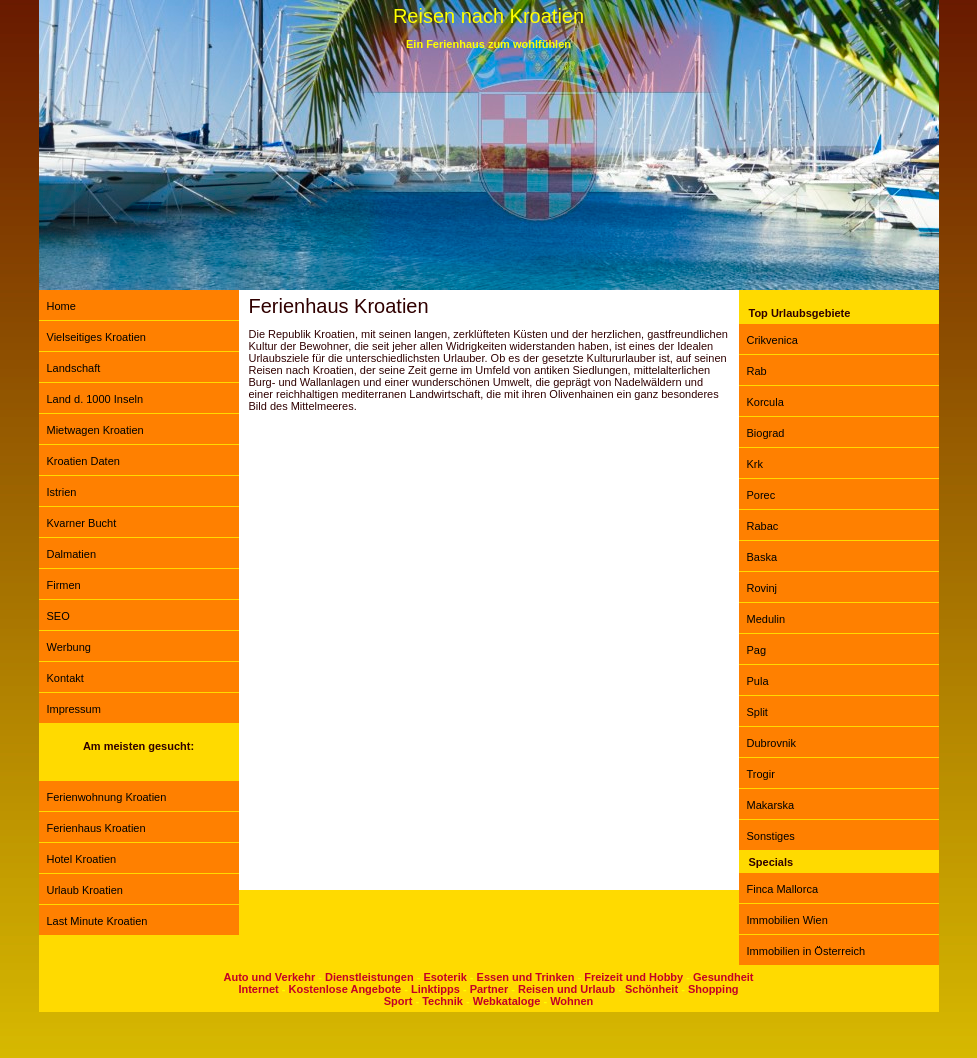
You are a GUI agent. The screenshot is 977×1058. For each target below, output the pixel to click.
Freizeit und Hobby (633, 977)
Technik (442, 1001)
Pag (757, 650)
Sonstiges (771, 836)
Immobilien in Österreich (806, 951)
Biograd (766, 433)
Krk (755, 464)
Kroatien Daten (83, 461)
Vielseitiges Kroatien (96, 337)
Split (757, 712)
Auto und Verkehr (270, 977)
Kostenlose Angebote (345, 989)
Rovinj (762, 588)
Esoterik (444, 977)
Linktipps (435, 989)
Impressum (74, 709)
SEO (58, 616)
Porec (761, 495)
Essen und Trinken (526, 977)
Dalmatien (72, 554)
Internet (258, 989)
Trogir (761, 774)
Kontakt (65, 678)
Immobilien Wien (787, 920)
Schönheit (651, 989)
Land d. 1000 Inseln (95, 399)
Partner (489, 989)
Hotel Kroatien (82, 859)
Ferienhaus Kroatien (96, 828)
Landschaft (74, 368)
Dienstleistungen (369, 977)
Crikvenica (772, 340)
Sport (398, 1001)
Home (61, 306)
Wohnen (571, 1001)
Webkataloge (507, 1001)
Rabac (763, 526)
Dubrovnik (772, 743)
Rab (757, 371)
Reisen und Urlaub (566, 989)
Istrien (62, 492)
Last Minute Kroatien (97, 921)
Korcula (765, 402)
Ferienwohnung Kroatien (107, 797)
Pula (758, 681)
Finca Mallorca (783, 889)
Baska (762, 557)
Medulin (766, 619)
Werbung (69, 647)
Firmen (64, 585)
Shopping (713, 989)
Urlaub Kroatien (85, 890)
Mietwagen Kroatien (95, 430)
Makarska (771, 805)
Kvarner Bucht (82, 523)
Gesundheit (723, 977)
